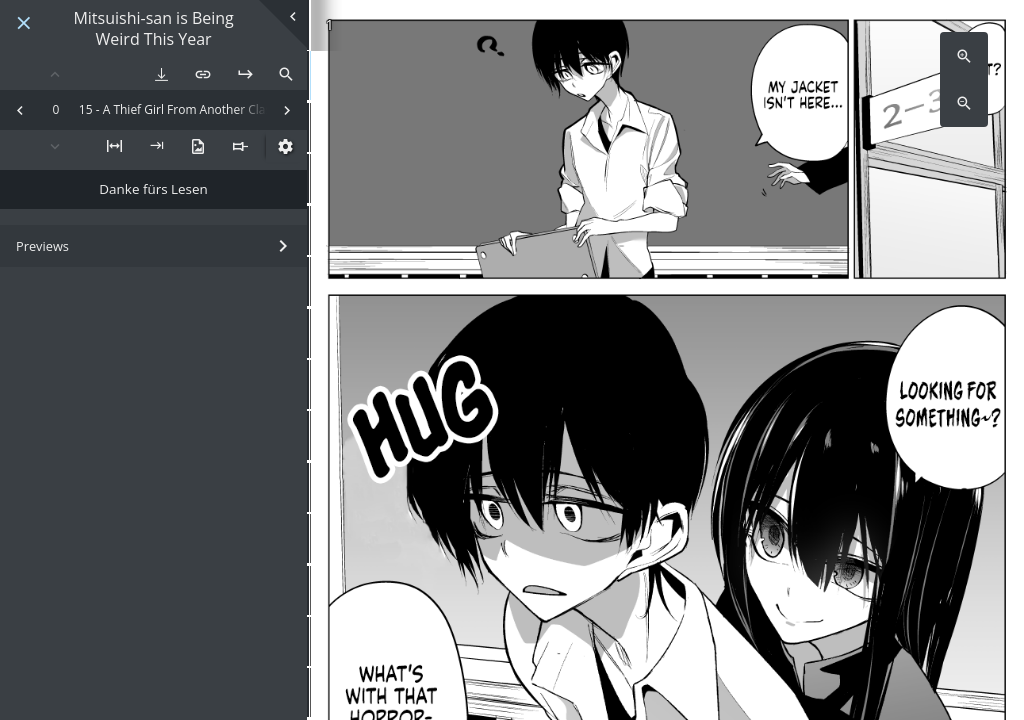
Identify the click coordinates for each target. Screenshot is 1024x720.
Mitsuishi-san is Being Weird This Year (153, 29)
